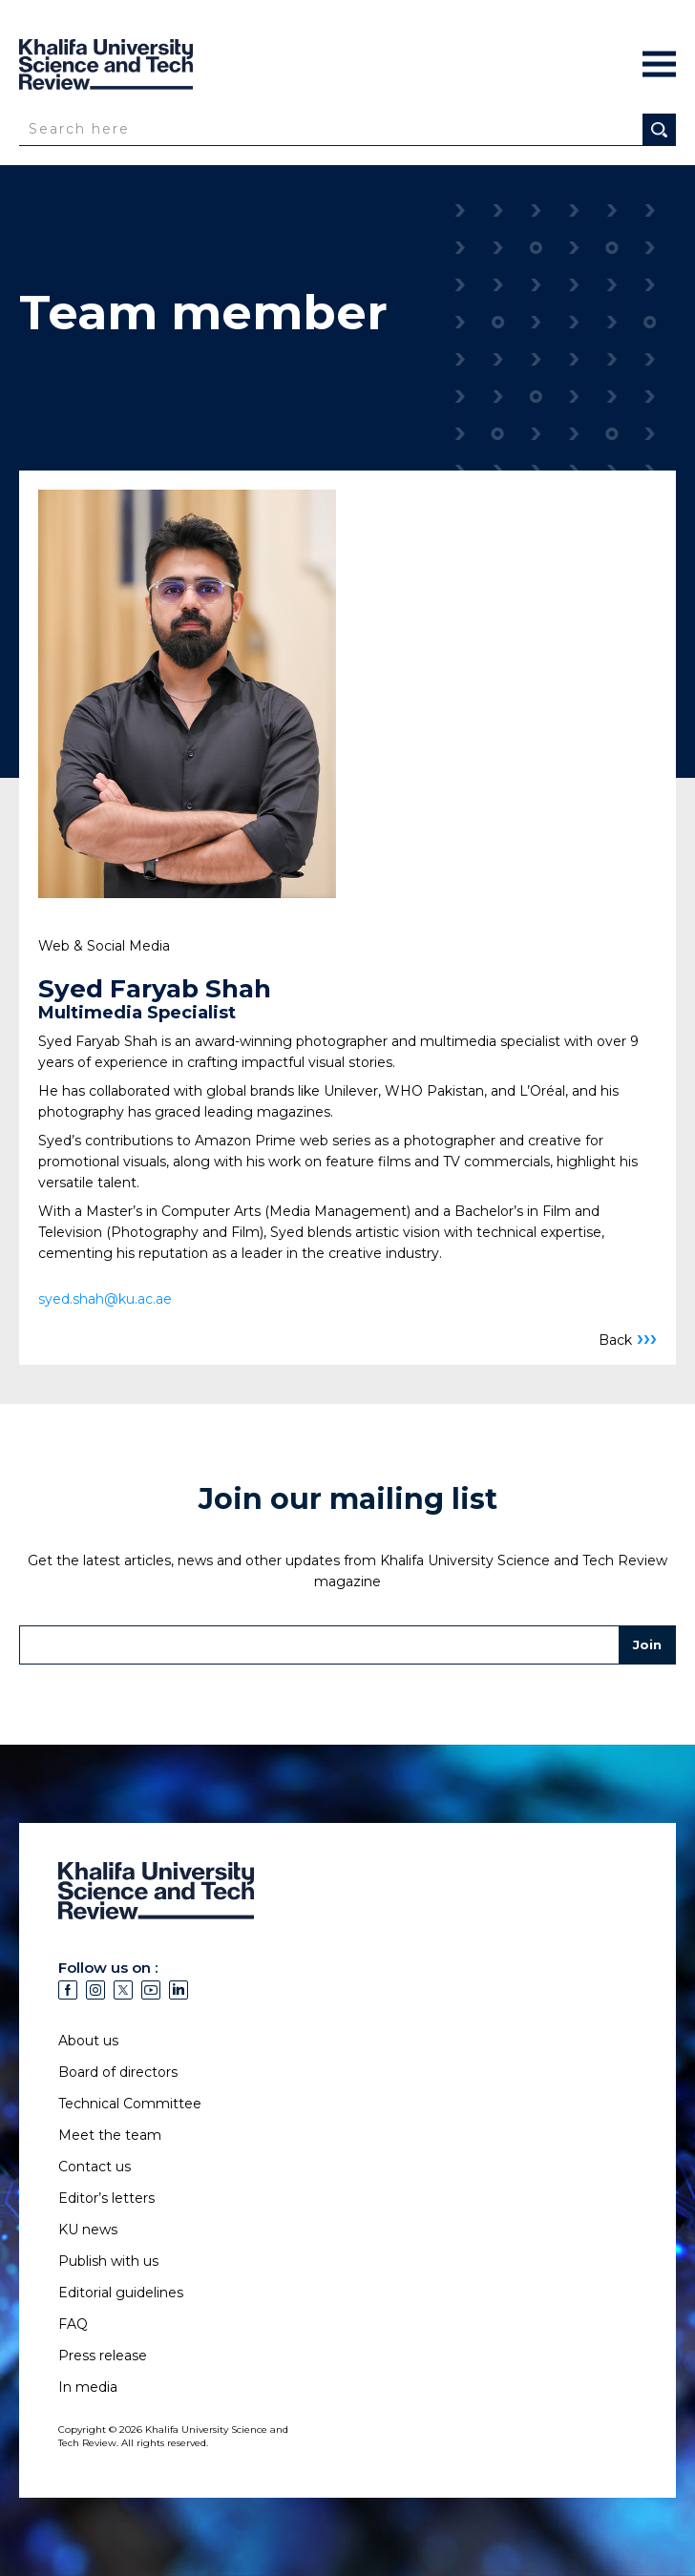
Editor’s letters (106, 2198)
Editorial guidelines (120, 2292)
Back (628, 1339)
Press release (102, 2355)
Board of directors (118, 2072)
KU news (87, 2229)
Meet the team (109, 2135)
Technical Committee (129, 2103)
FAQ (73, 2324)
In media (87, 2387)
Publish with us (108, 2261)
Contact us (94, 2166)
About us (88, 2040)
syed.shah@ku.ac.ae (105, 1299)
